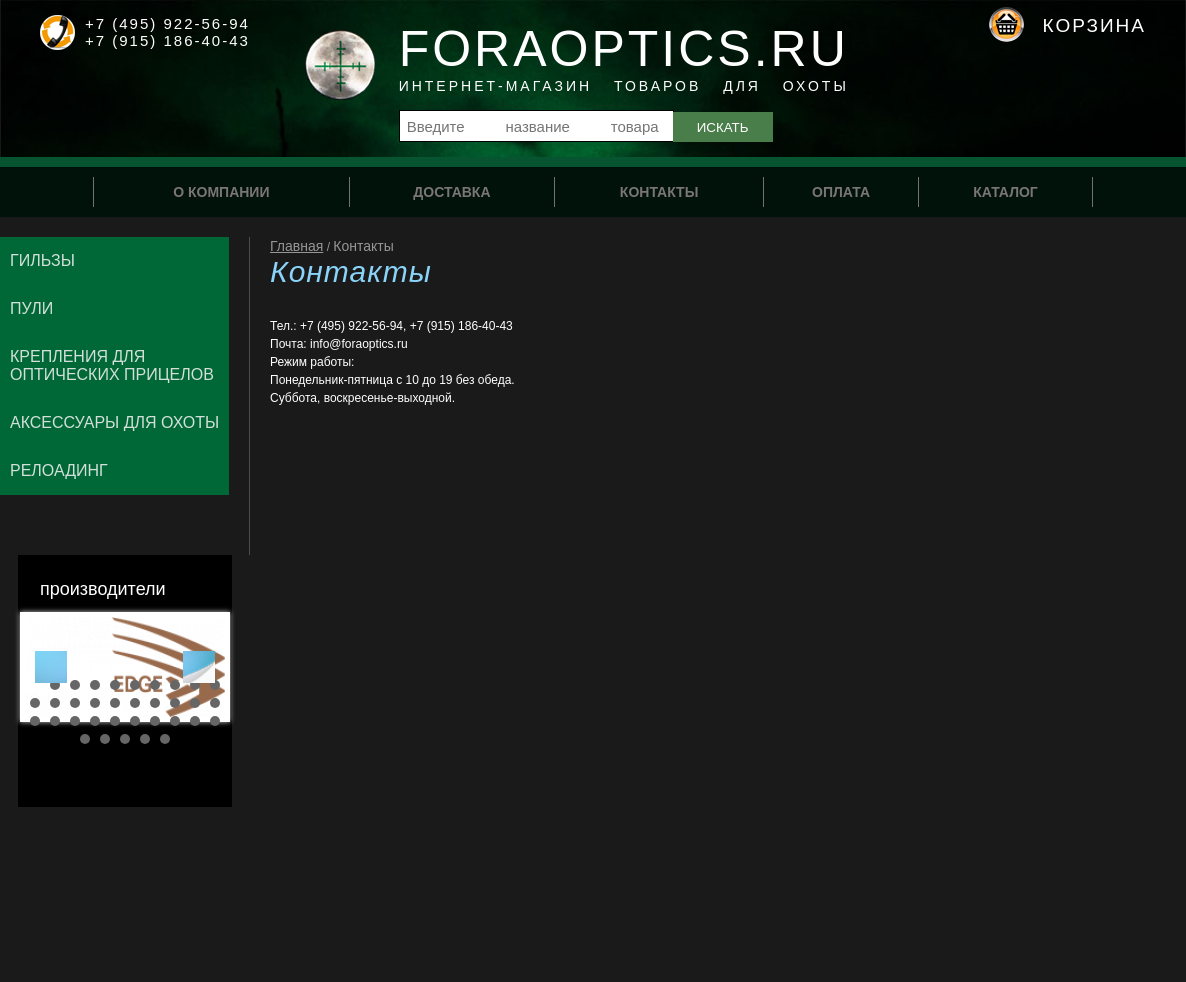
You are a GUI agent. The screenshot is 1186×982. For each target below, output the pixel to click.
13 (75, 703)
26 (135, 721)
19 (195, 703)
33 (125, 739)
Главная (296, 246)
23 (75, 721)
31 (85, 739)
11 (35, 703)
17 (155, 703)
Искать (723, 127)
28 (175, 721)
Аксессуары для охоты (114, 422)
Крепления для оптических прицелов (112, 365)
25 (115, 721)
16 (135, 703)
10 (215, 685)
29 (195, 721)
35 (165, 739)
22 (55, 721)
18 (175, 703)
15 (115, 703)
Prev (51, 667)
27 (155, 721)
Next (199, 667)
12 (55, 703)
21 (35, 721)
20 (215, 703)
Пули (31, 308)
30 (215, 721)
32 (105, 739)
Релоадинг (59, 470)
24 (95, 721)
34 (145, 739)
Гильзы (42, 260)
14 (95, 703)
